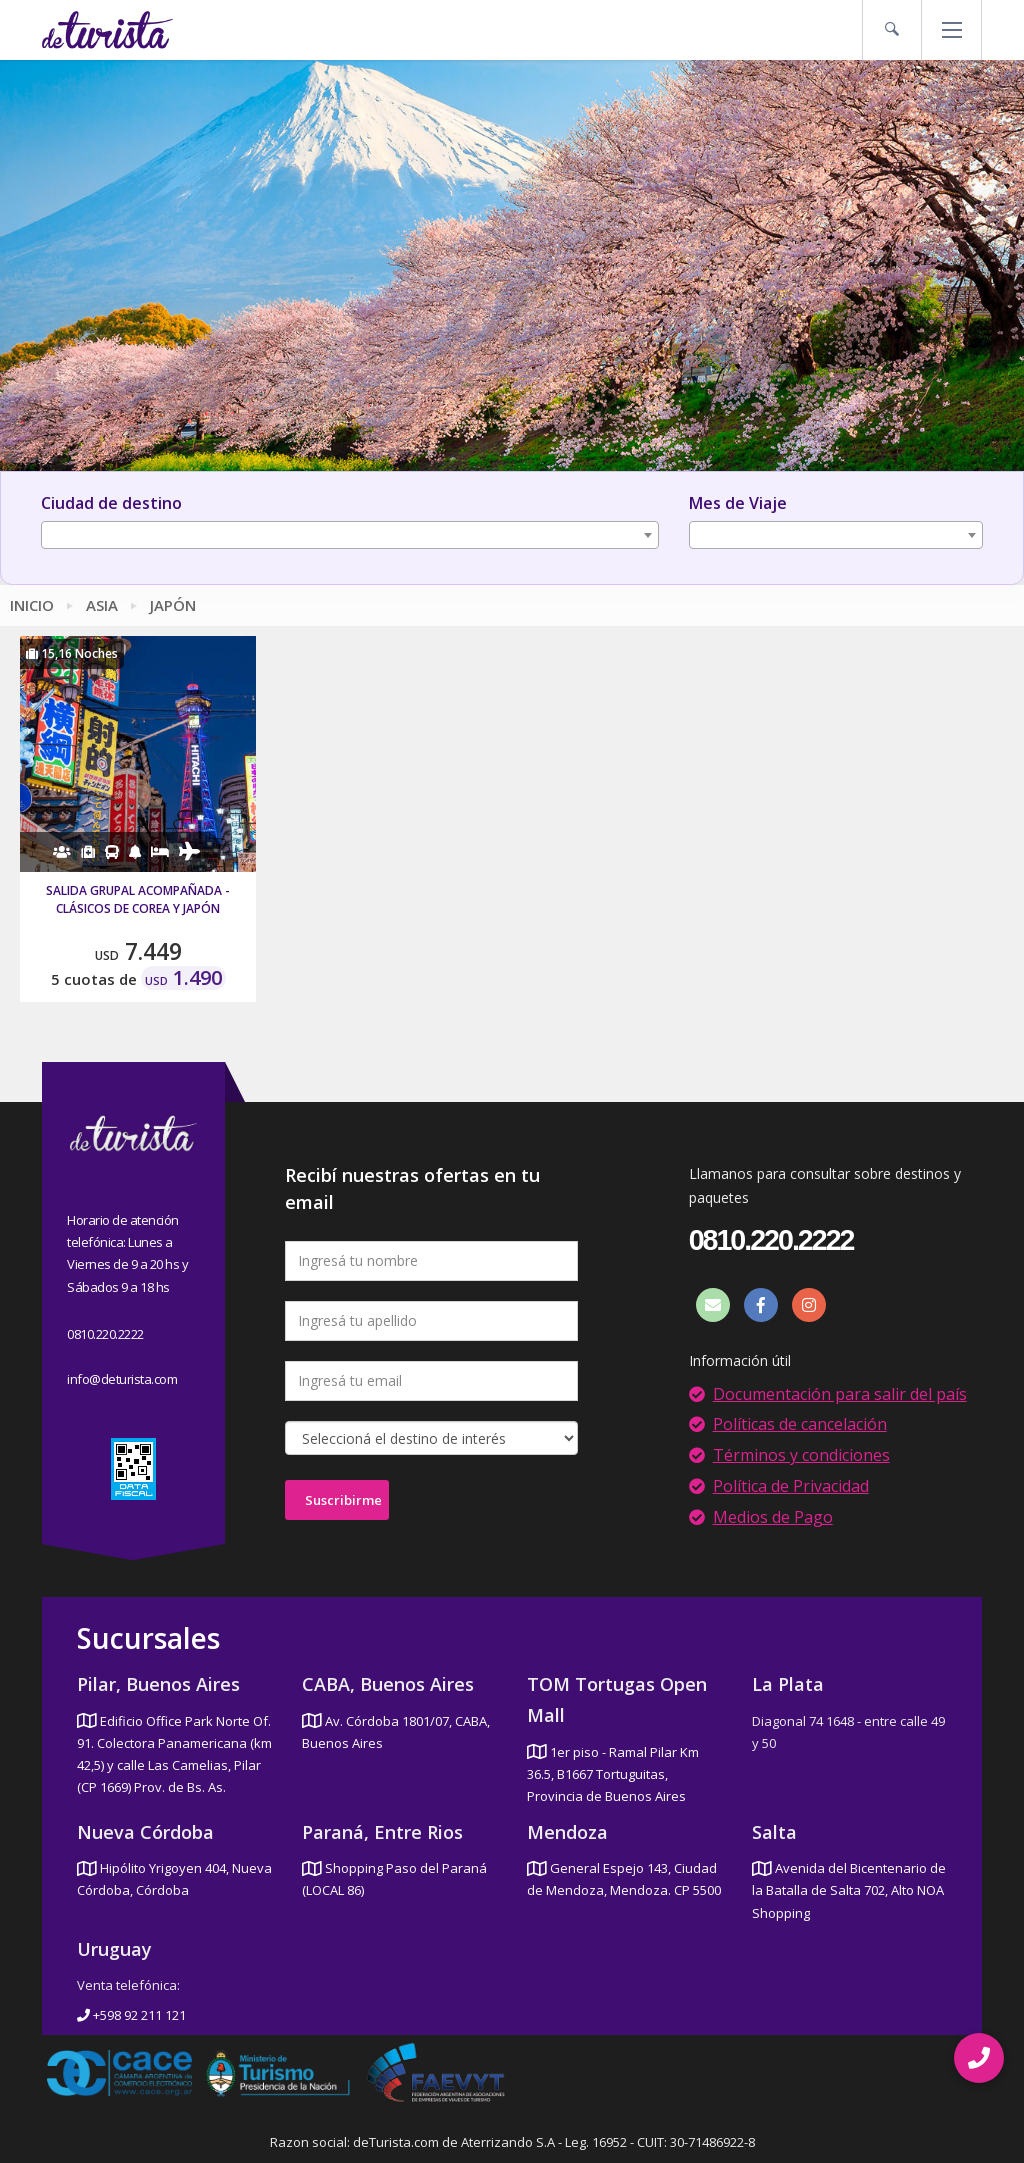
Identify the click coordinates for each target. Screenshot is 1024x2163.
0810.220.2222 (105, 1334)
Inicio (32, 605)
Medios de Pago (773, 1517)
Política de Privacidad (791, 1486)
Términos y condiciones (801, 1455)
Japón (173, 605)
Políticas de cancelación (800, 1424)
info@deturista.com (122, 1379)
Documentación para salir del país (840, 1394)
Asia (102, 605)
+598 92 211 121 (131, 2015)
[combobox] (350, 535)
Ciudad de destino (111, 503)
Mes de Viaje (738, 503)
